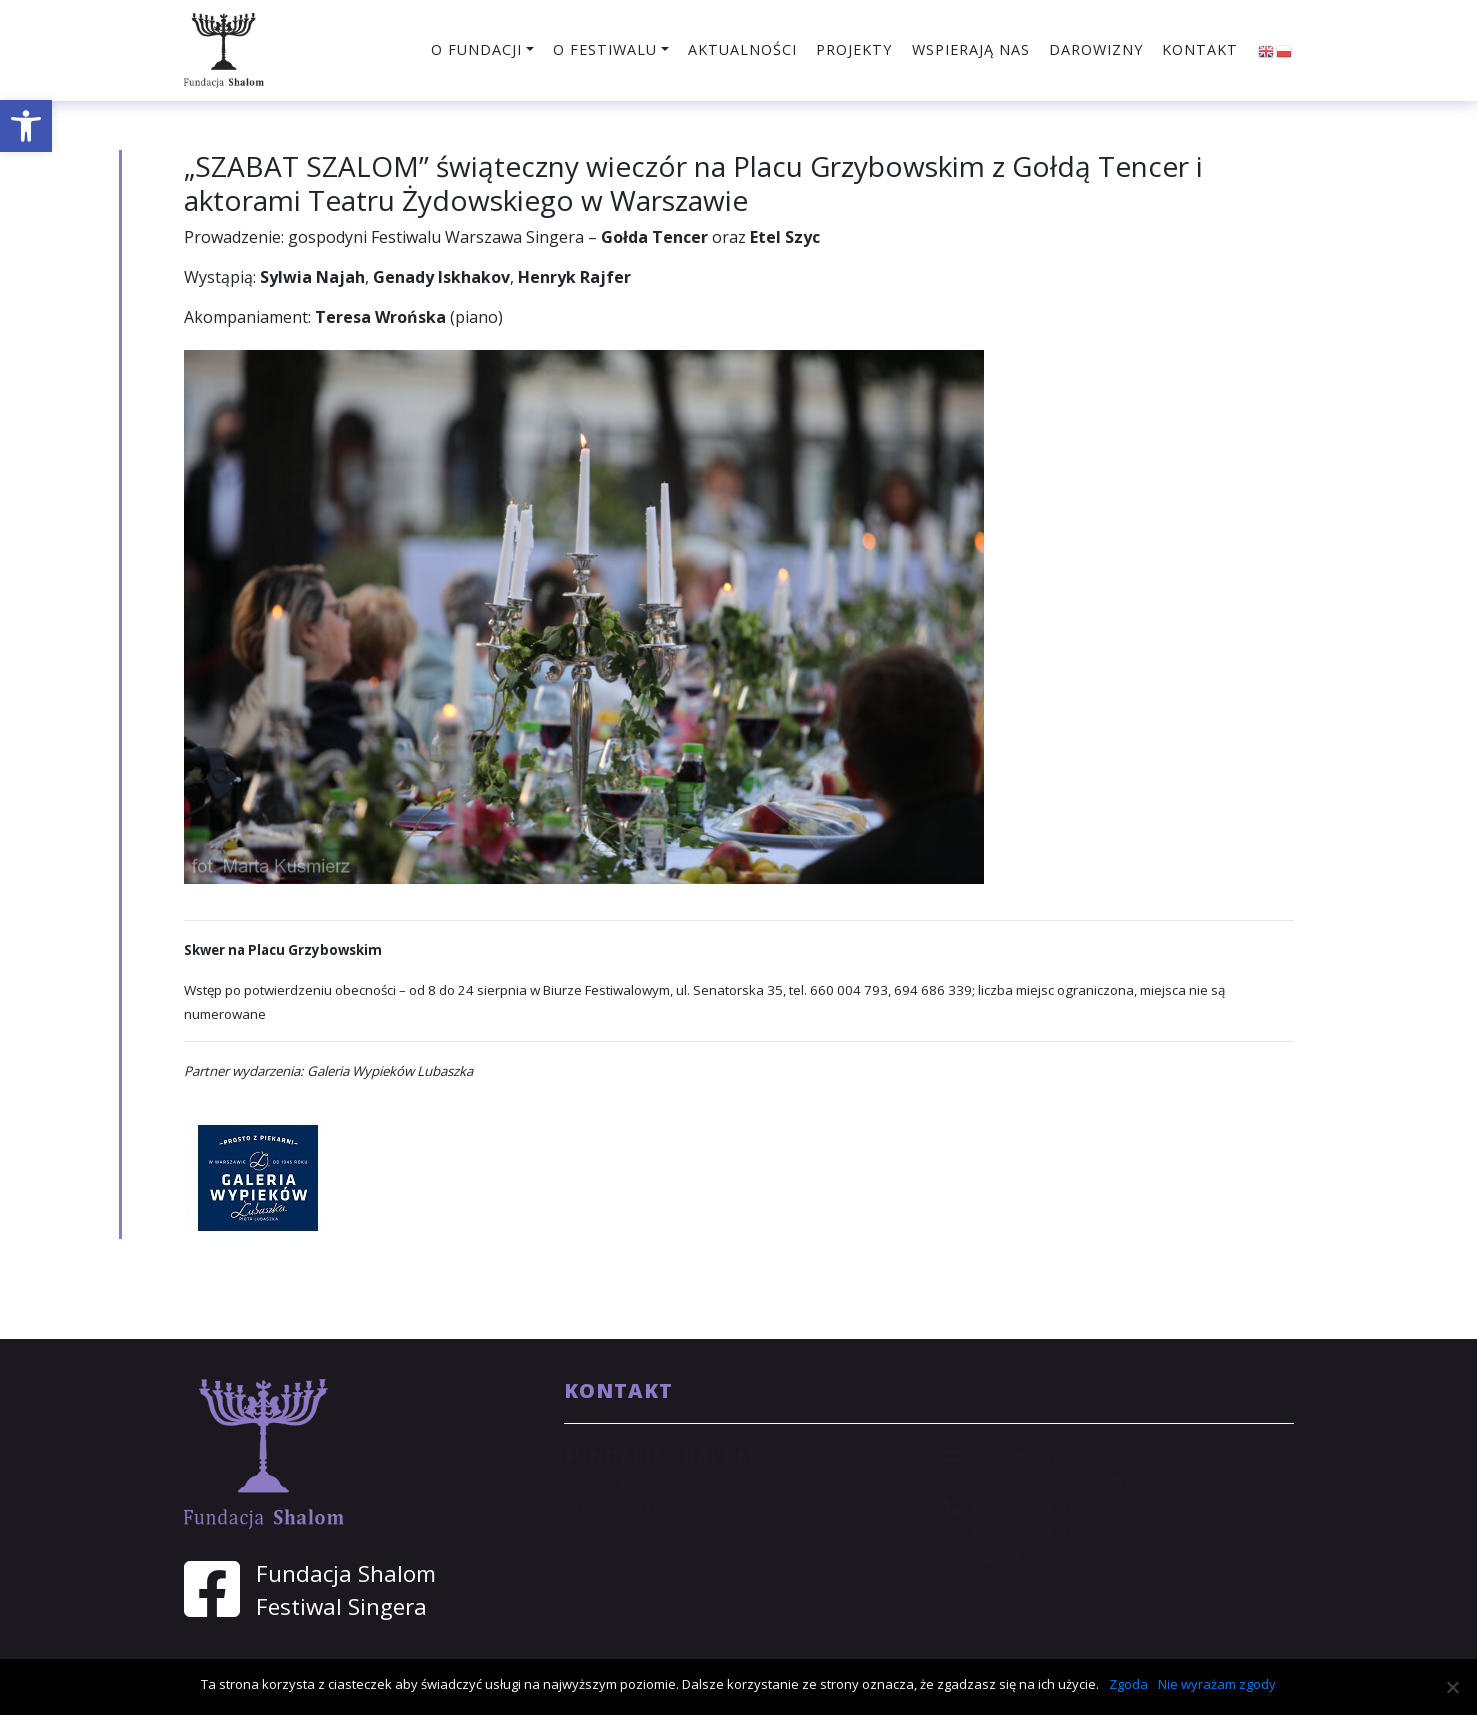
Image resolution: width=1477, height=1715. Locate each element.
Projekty (854, 49)
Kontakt (1200, 49)
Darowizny (1096, 49)
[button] (26, 126)
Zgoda (1128, 1684)
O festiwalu (605, 49)
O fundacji (476, 49)
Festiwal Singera (341, 1606)
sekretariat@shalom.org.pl (1069, 1481)
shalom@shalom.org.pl (1055, 1456)
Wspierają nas (971, 49)
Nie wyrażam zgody (1217, 1684)
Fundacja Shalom (346, 1573)
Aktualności (742, 49)
